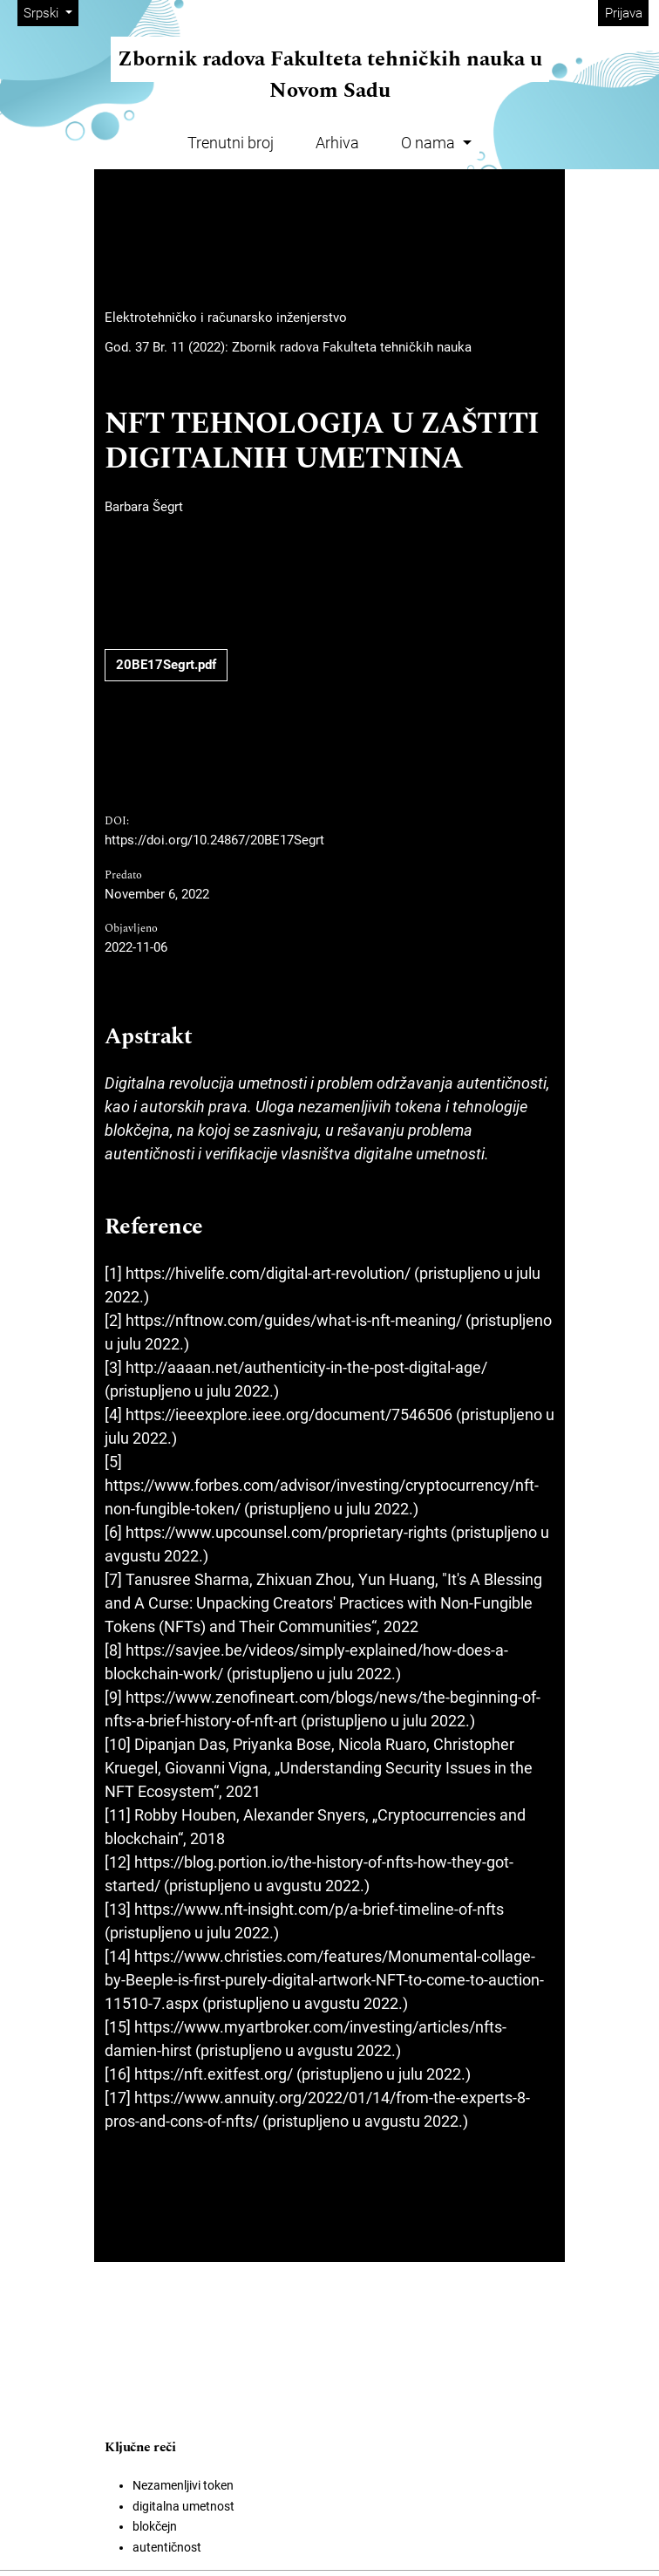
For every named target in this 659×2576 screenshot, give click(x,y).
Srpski (50, 12)
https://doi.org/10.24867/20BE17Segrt (214, 840)
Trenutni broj (230, 142)
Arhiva (337, 142)
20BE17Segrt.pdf (166, 665)
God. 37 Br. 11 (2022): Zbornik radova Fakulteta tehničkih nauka (288, 347)
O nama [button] (430, 142)
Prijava (623, 13)
